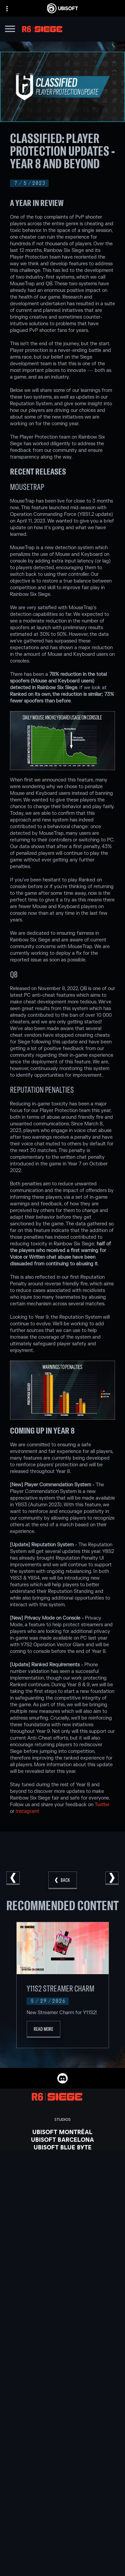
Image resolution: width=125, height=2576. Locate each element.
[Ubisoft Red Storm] (62, 2170)
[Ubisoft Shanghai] (62, 2193)
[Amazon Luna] (62, 2281)
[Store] (62, 2530)
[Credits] (62, 2208)
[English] (62, 2475)
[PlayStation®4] (62, 2265)
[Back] (62, 1880)
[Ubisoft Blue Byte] (62, 2147)
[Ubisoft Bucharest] (62, 2154)
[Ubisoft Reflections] (62, 2177)
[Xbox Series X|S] (62, 2242)
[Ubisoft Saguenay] (62, 2185)
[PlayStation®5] (62, 2258)
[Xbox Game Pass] (62, 2235)
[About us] (62, 2547)
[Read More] (43, 2029)
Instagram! (27, 1811)
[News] (62, 2555)
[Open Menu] (10, 30)
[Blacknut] (62, 2315)
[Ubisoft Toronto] (62, 2200)
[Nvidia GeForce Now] (62, 2307)
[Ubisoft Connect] (62, 2539)
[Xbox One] (62, 2250)
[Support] (62, 2564)
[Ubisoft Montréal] (62, 2131)
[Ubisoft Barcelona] (62, 2139)
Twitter (102, 1805)
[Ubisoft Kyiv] (62, 2162)
